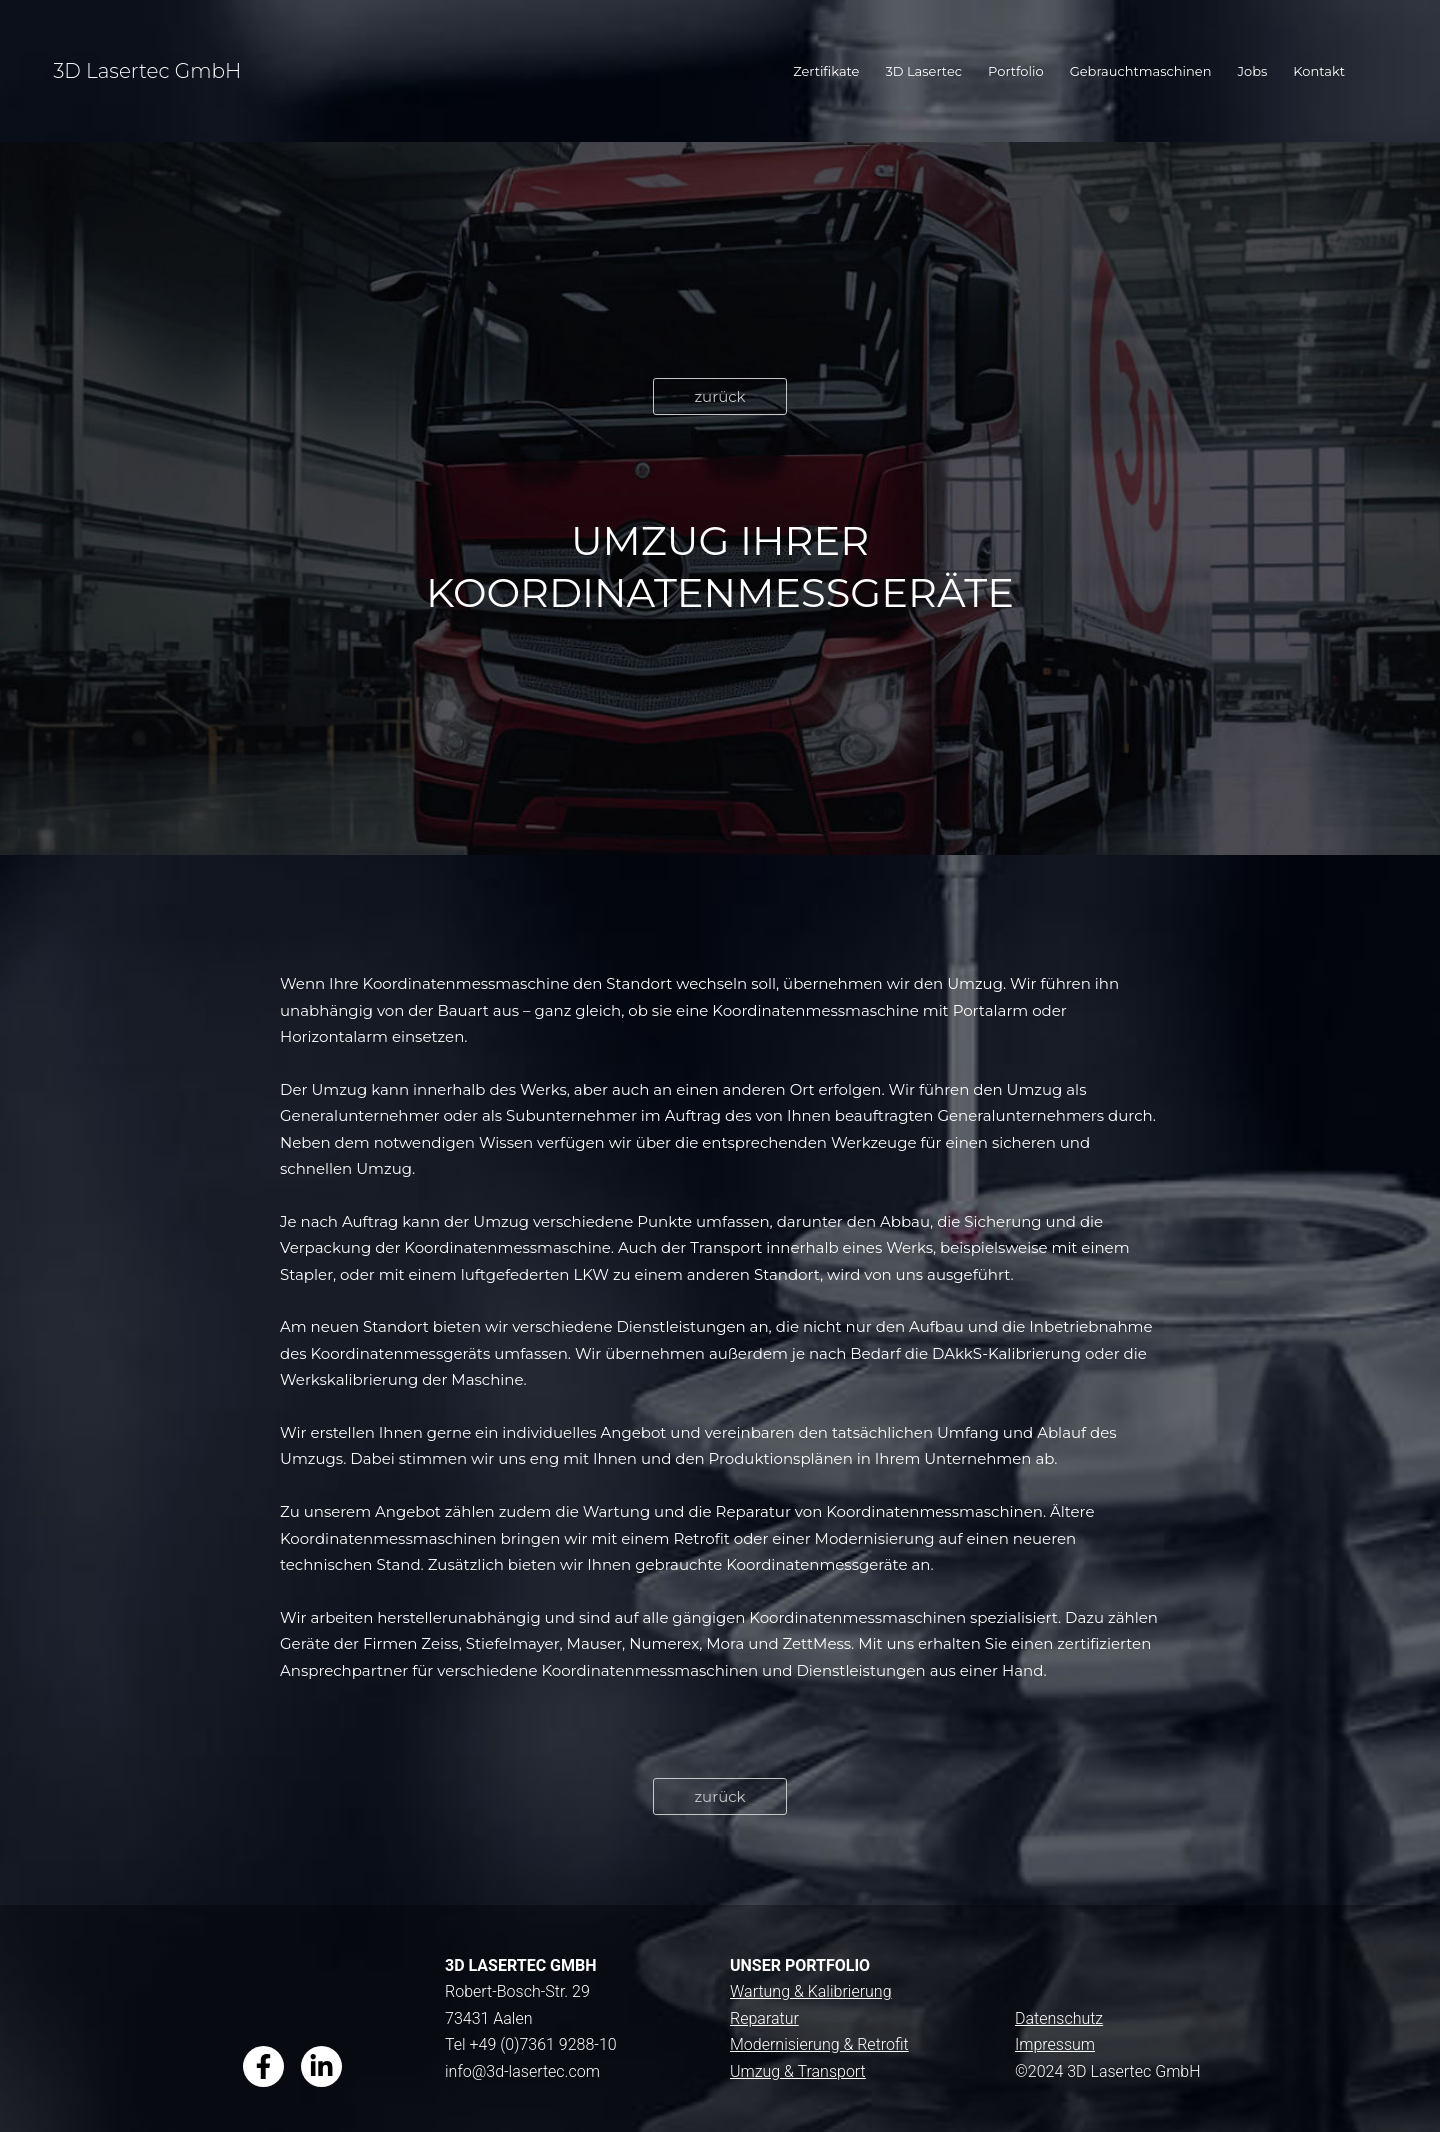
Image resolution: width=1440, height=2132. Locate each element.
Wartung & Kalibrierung (811, 1991)
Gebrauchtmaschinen (1141, 71)
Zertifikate (826, 71)
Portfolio (1016, 71)
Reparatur (764, 2018)
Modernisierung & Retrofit (819, 2044)
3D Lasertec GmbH (147, 71)
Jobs (1253, 71)
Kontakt (1319, 71)
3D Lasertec (923, 71)
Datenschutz (1059, 2018)
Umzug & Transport (798, 2071)
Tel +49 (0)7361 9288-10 (531, 2044)
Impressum (1055, 2044)
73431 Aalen (489, 2018)
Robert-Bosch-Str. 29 (517, 1991)
